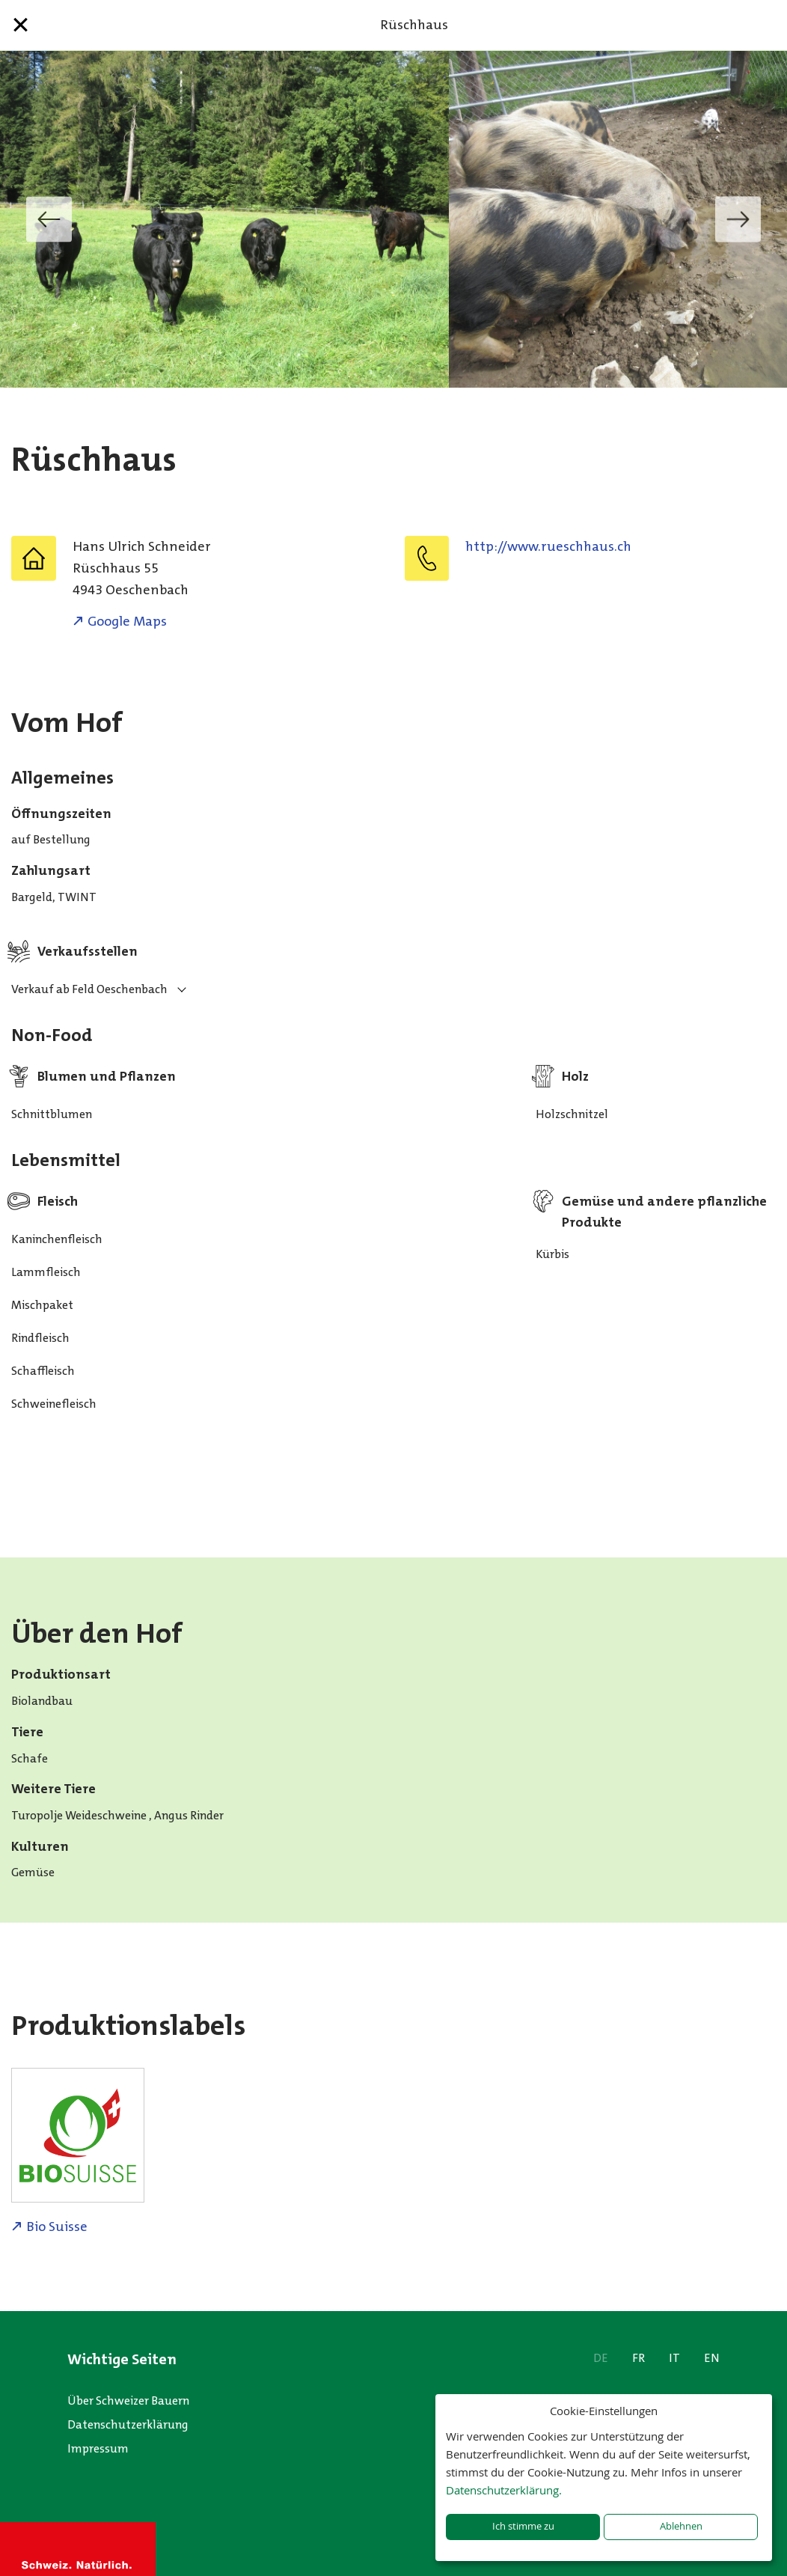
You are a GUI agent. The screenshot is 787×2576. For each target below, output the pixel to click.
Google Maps (127, 621)
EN (712, 2358)
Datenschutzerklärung (128, 2424)
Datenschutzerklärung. (504, 2489)
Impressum (98, 2448)
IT (674, 2358)
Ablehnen (681, 2526)
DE (600, 2358)
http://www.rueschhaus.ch (548, 546)
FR (638, 2358)
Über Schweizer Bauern (128, 2400)
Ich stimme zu (523, 2526)
